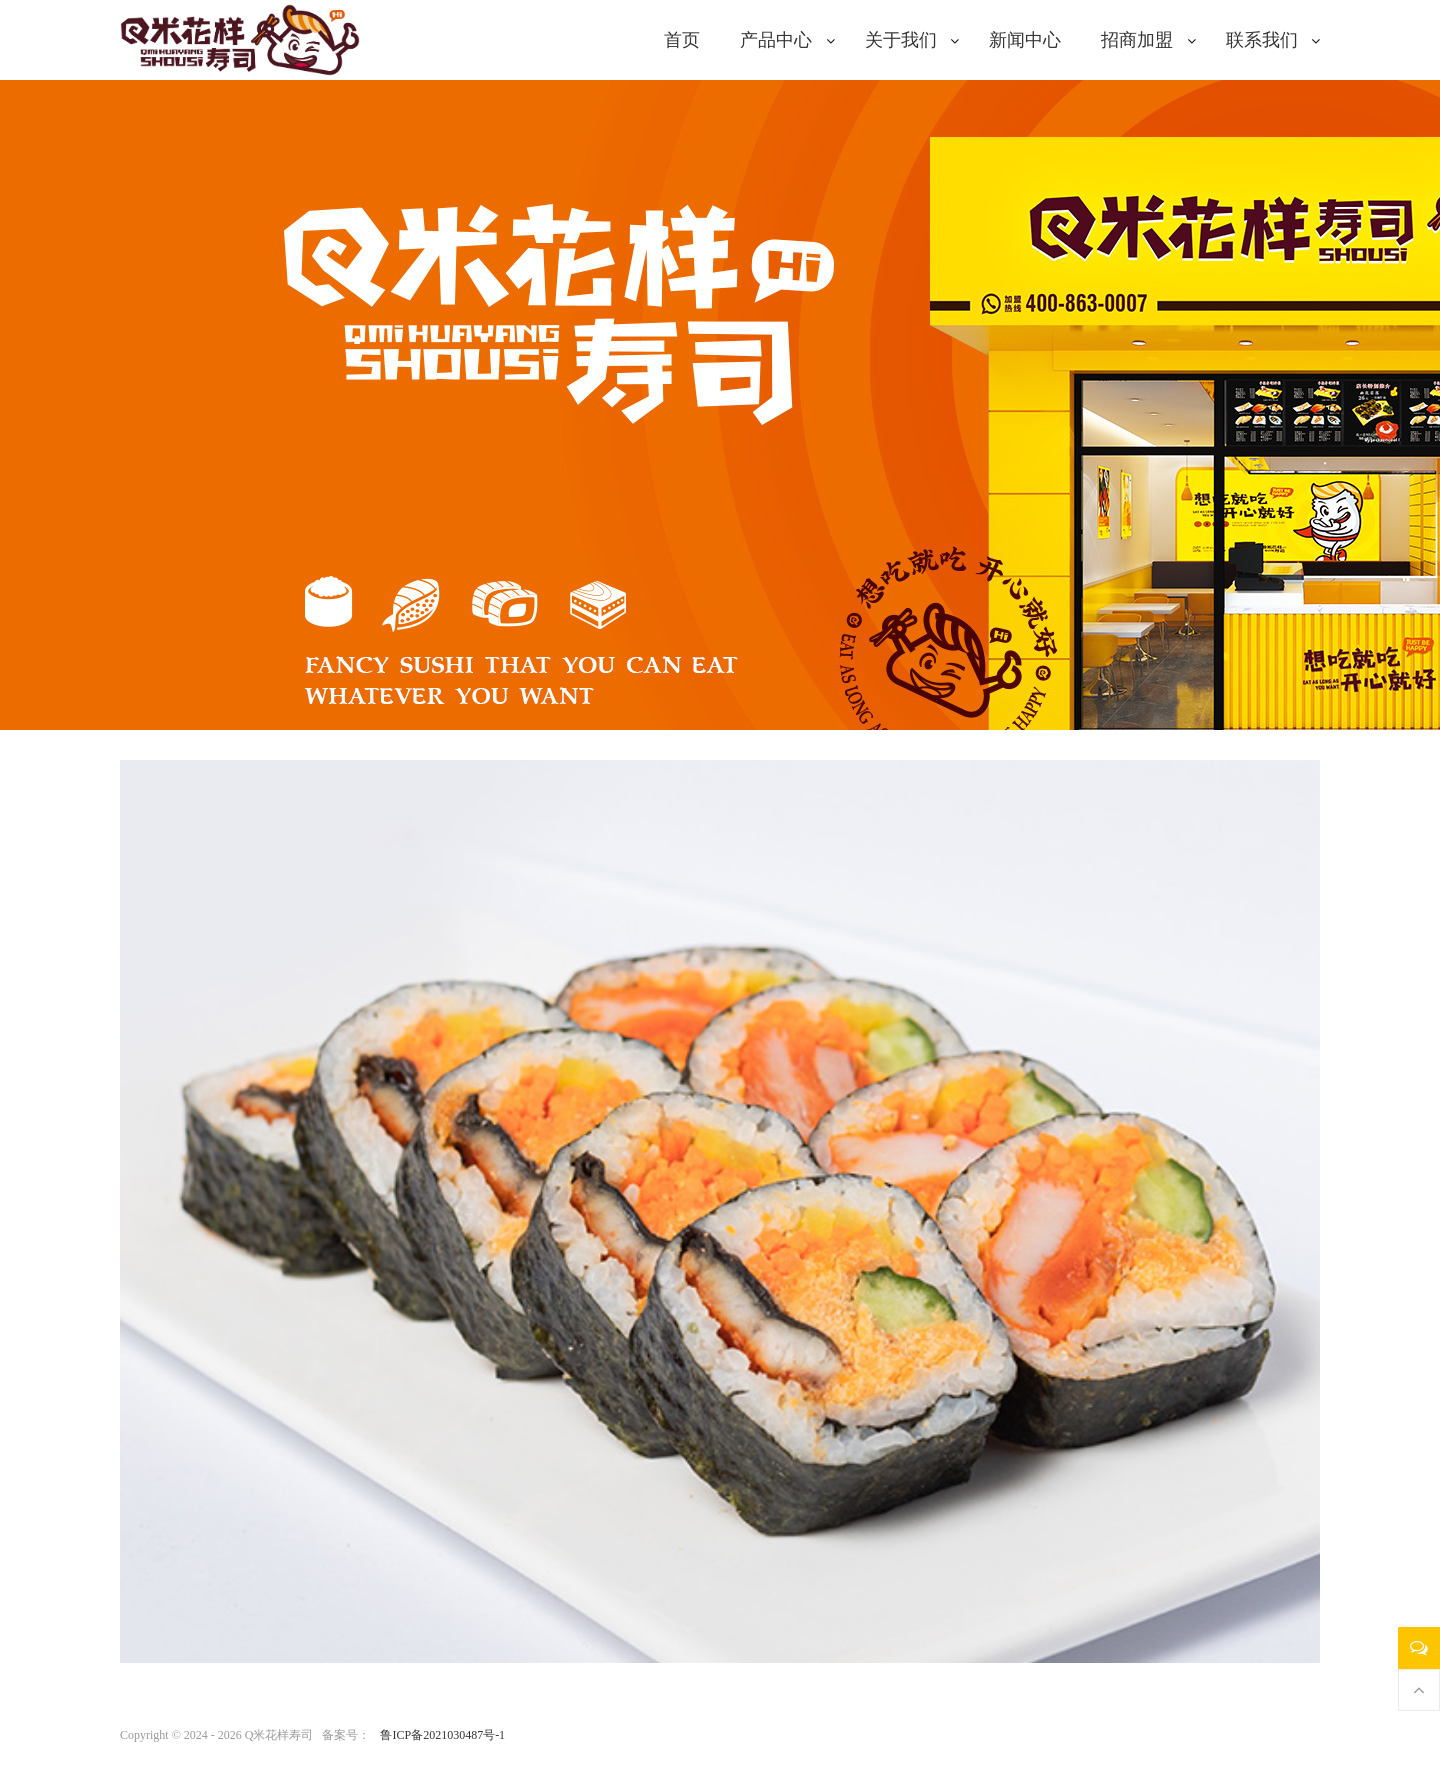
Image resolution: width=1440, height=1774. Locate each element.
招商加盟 (1137, 40)
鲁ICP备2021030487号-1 (442, 1735)
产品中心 (776, 40)
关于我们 (901, 40)
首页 (682, 40)
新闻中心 (1025, 40)
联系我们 (1262, 40)
